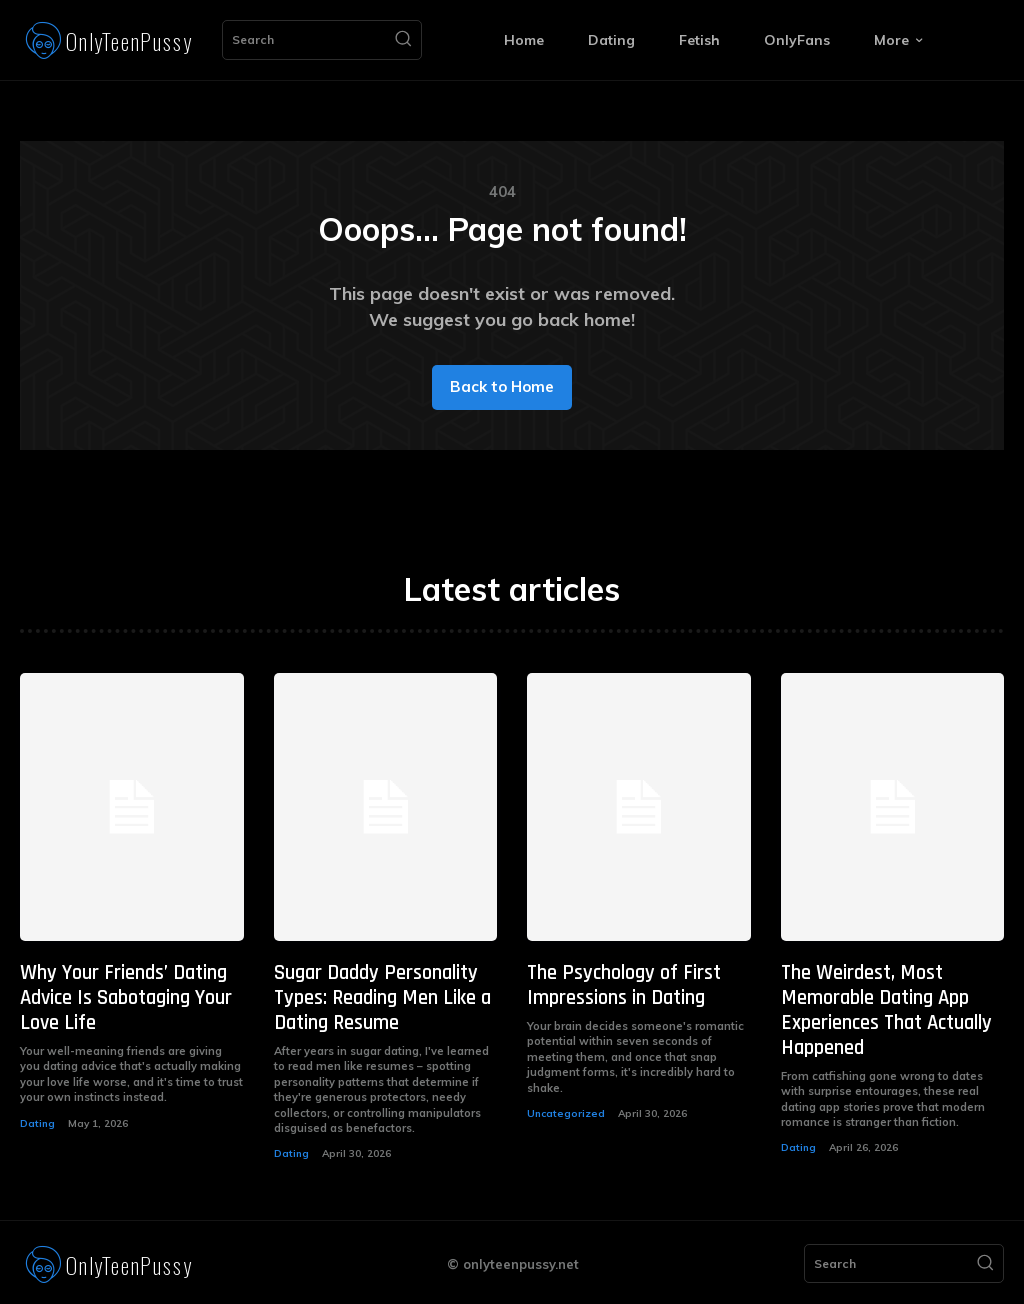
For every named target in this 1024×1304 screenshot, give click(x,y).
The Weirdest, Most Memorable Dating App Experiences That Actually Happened (885, 1009)
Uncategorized (566, 1111)
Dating (37, 1120)
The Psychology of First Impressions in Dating (621, 985)
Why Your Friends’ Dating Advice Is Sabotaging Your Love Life (125, 997)
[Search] (403, 40)
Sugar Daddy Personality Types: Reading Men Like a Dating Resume (379, 997)
